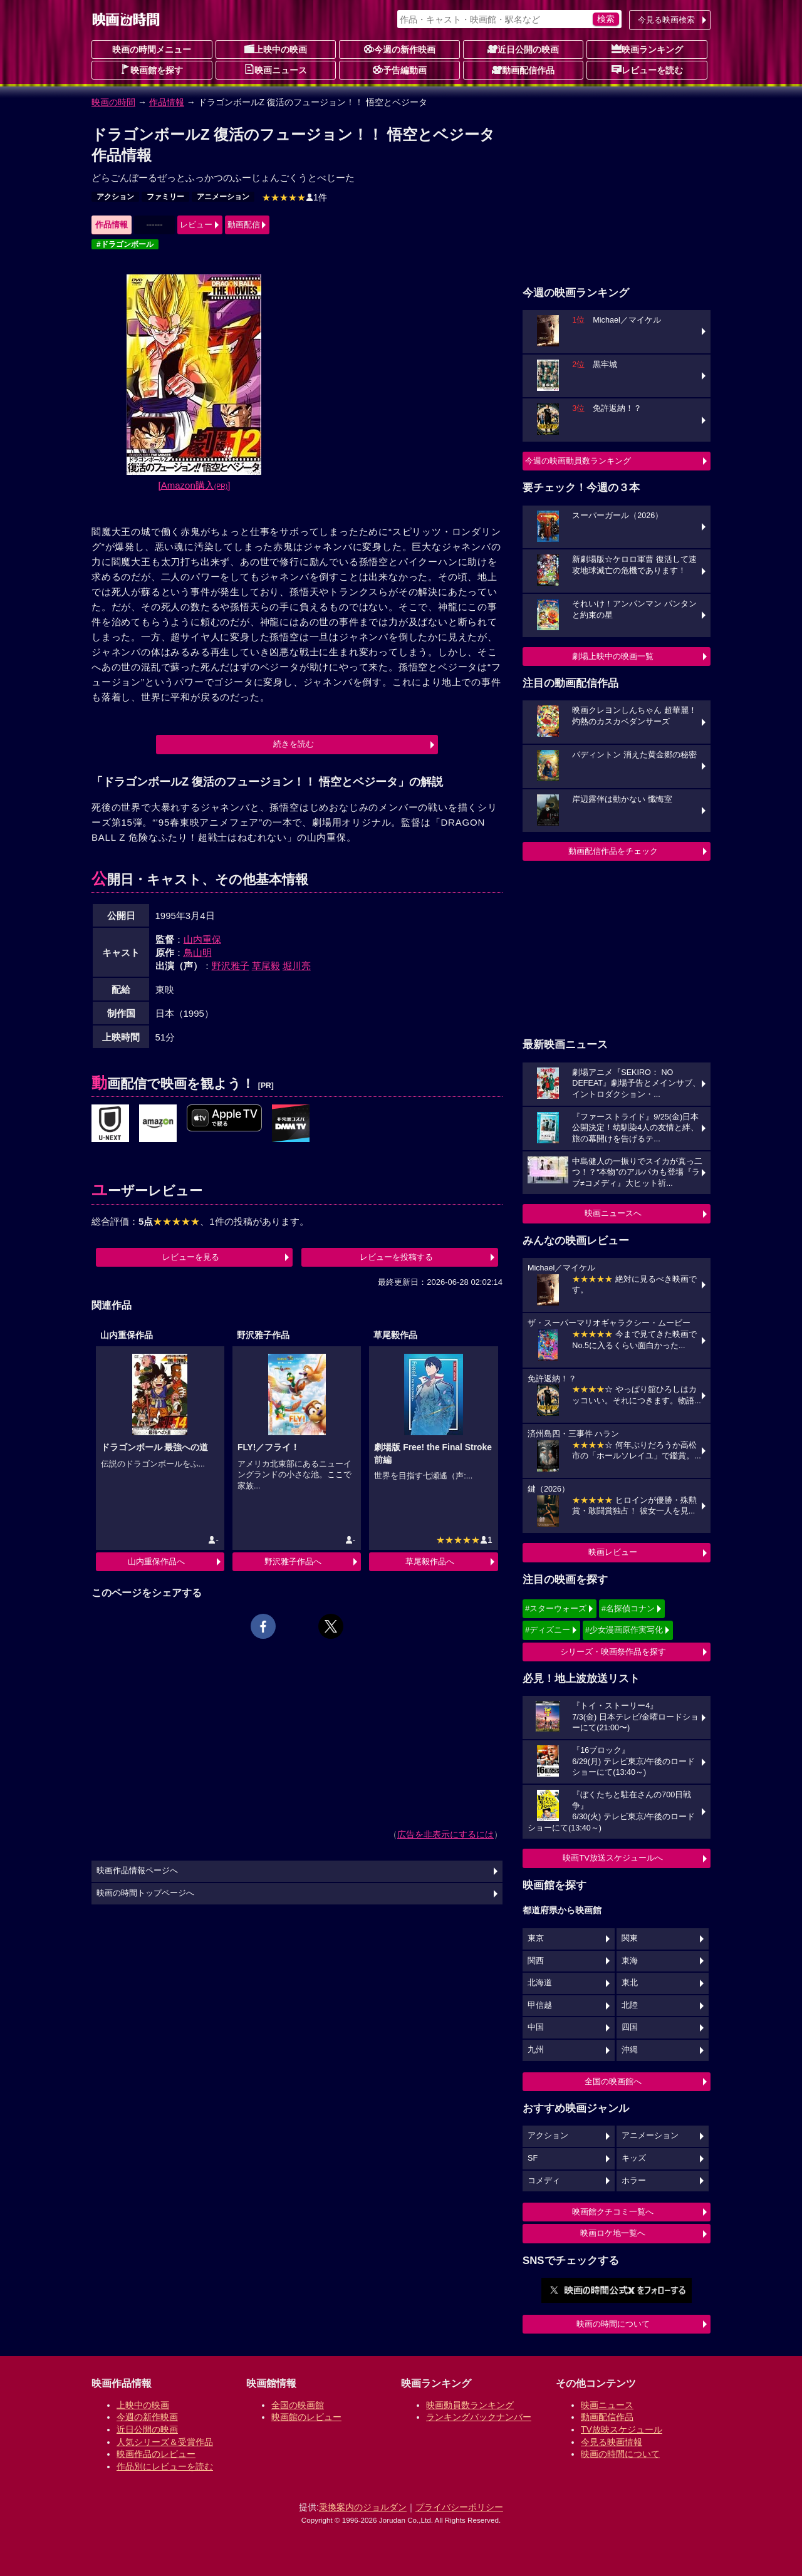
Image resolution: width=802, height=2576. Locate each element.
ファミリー (165, 196)
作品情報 (166, 102)
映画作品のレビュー (156, 2454)
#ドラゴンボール (125, 244)
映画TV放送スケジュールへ (613, 1857)
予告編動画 (400, 69)
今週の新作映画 (399, 49)
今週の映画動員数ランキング (578, 460)
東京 (536, 1938)
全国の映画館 (297, 2405)
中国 (536, 2027)
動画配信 (243, 224)
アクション (115, 196)
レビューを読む (647, 69)
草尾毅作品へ (429, 1561)
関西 (536, 1960)
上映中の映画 (275, 49)
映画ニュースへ (613, 1213)
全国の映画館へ (613, 2081)
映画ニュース (275, 69)
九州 (536, 2049)
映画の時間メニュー (151, 49)
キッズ (634, 2158)
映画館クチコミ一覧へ (613, 2211)
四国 (630, 2027)
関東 (630, 1938)
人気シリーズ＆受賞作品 (165, 2442)
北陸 (630, 2005)
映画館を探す (151, 69)
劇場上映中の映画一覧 (613, 656)
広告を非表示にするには (445, 1834)
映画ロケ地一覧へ (612, 2233)
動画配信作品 (523, 69)
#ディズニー (547, 1629)
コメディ (544, 2180)
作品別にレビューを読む (165, 2466)
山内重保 (202, 939)
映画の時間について (613, 2324)
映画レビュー (612, 1552)
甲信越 (540, 2005)
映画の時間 (113, 102)
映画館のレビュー (306, 2417)
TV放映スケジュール (621, 2429)
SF (533, 2158)
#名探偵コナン (628, 1608)
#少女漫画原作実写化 (624, 1629)
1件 (294, 197)
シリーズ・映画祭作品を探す (613, 1651)
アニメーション (223, 196)
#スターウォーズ (555, 1608)
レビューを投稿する (396, 1257)
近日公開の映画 (523, 49)
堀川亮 (297, 965)
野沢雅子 (230, 965)
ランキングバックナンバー (478, 2417)
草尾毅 (266, 965)
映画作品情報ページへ (137, 1870)
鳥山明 (198, 952)
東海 (630, 1960)
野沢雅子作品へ (292, 1561)
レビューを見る (190, 1257)
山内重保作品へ (156, 1561)
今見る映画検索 (666, 19)
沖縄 (630, 2049)
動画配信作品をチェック (613, 851)
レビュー (196, 224)
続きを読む (293, 744)
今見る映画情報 (611, 2442)
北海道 (540, 1982)
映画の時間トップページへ (145, 1893)
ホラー (634, 2180)
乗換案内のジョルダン (363, 2507)
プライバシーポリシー (459, 2507)
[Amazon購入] (195, 485)
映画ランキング (647, 49)
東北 (630, 1982)
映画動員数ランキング (470, 2405)
